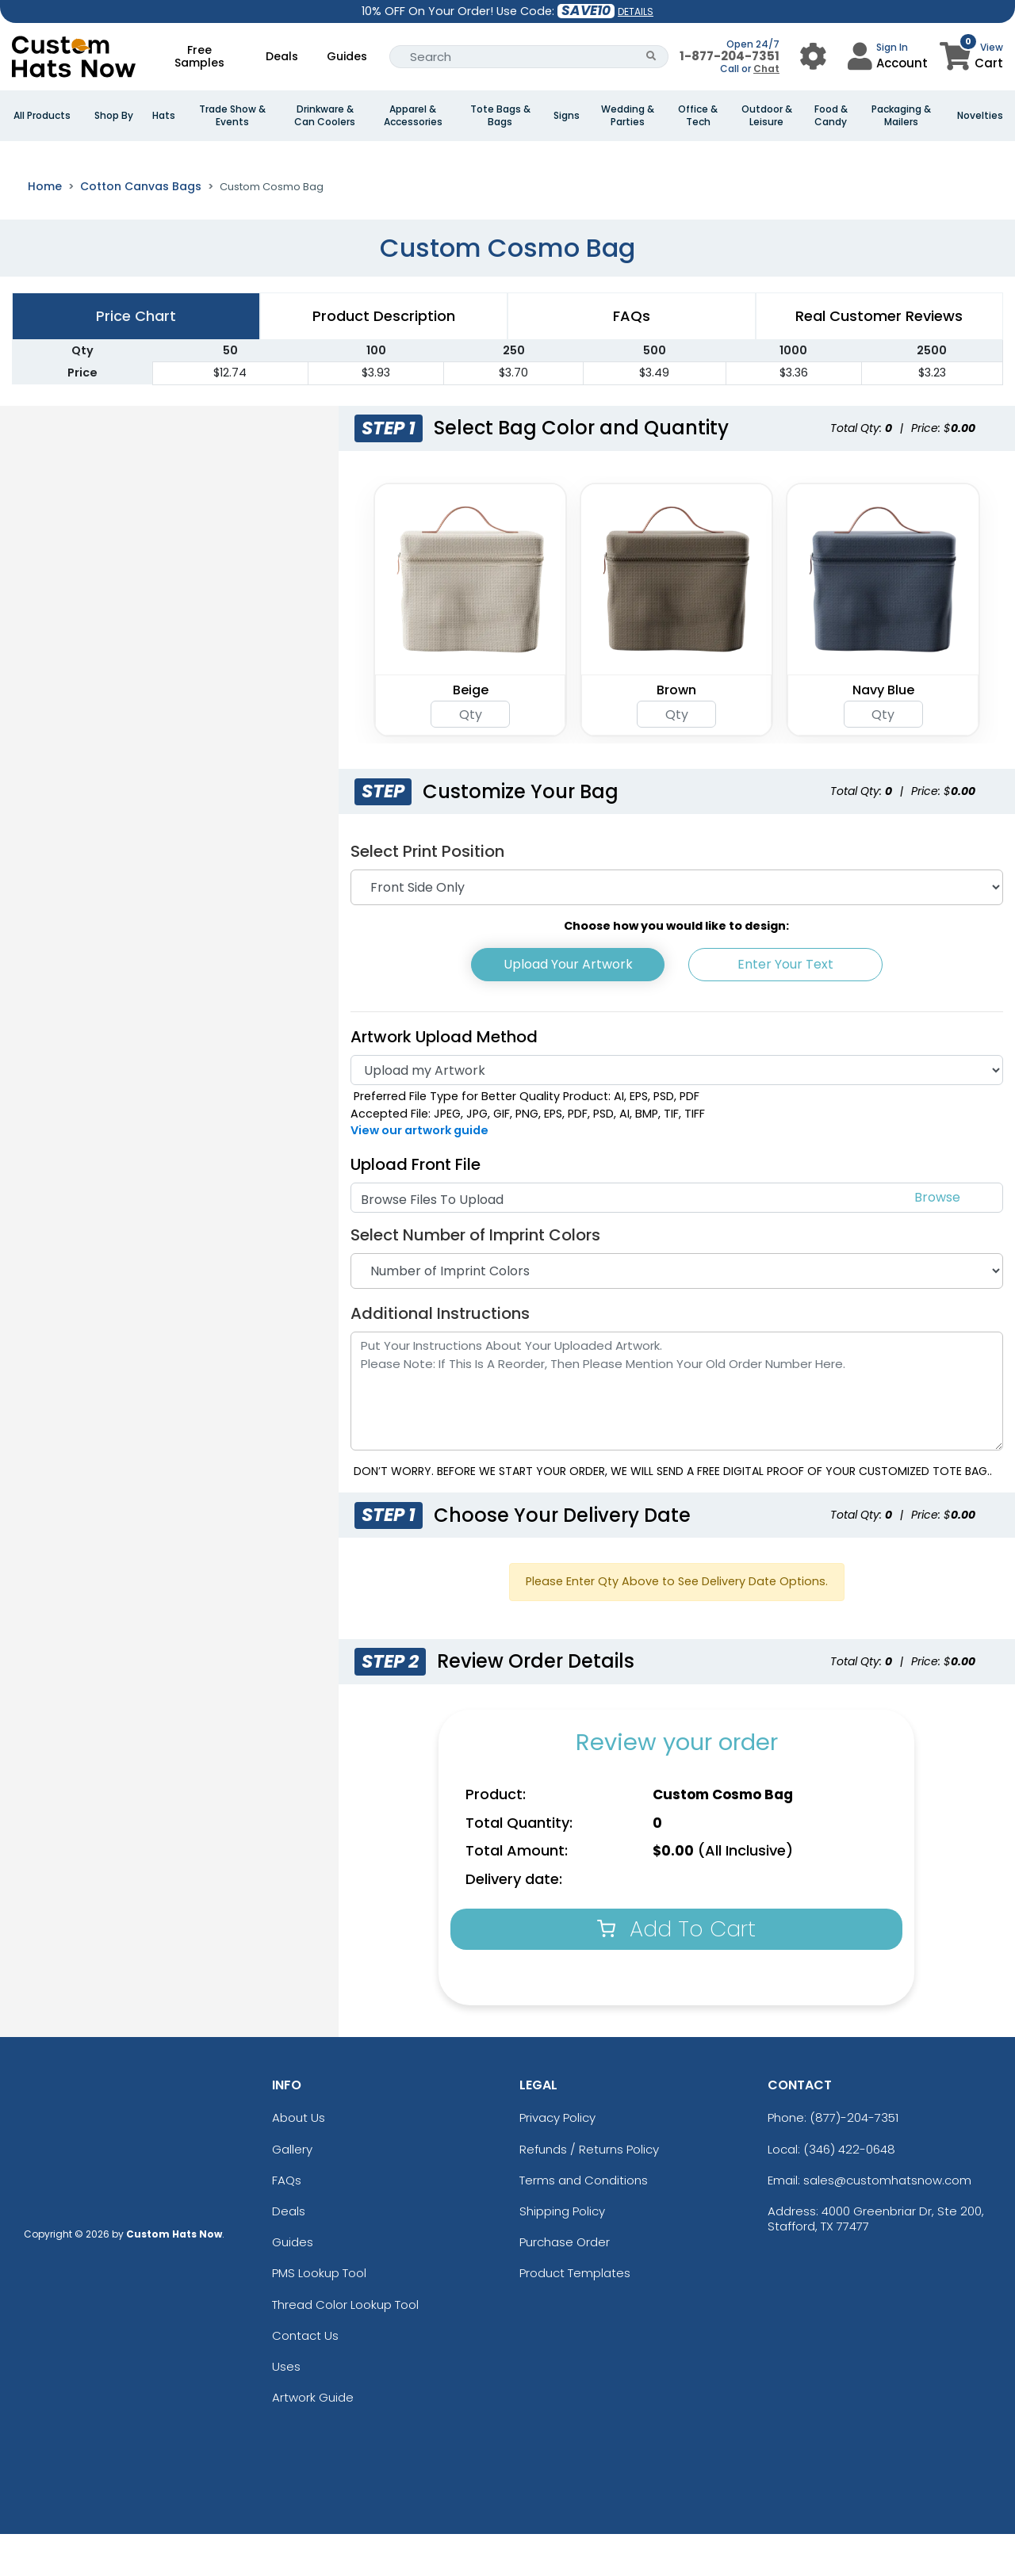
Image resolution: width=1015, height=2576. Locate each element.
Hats (163, 115)
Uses (286, 2408)
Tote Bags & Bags (500, 115)
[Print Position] (676, 929)
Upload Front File (415, 1206)
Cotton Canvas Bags (140, 228)
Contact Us (305, 2377)
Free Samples (199, 56)
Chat (766, 68)
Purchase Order (564, 2284)
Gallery (292, 2191)
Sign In (892, 47)
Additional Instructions (440, 1355)
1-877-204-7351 (729, 56)
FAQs (286, 2222)
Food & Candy (831, 115)
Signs (566, 115)
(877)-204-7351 (854, 2160)
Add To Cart (676, 1970)
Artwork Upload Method (444, 1079)
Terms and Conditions (583, 2222)
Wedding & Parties (627, 115)
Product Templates (574, 2315)
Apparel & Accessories (413, 115)
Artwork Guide (313, 2439)
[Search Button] (651, 56)
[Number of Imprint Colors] (676, 1313)
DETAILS (635, 11)
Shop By (113, 115)
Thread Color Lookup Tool (345, 2346)
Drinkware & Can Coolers (324, 115)
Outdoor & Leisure (766, 115)
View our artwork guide (419, 1172)
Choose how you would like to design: (676, 968)
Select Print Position (427, 893)
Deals (282, 56)
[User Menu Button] (813, 56)
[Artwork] (676, 1112)
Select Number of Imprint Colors (475, 1277)
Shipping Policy (562, 2253)
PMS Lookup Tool (319, 2315)
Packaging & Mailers (901, 115)
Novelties (980, 115)
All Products (42, 115)
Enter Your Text (785, 1006)
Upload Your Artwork (568, 1006)
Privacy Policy (557, 2160)
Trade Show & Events (232, 115)
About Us (298, 2160)
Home (45, 228)
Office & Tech (698, 115)
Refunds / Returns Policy (589, 2191)
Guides (347, 56)
